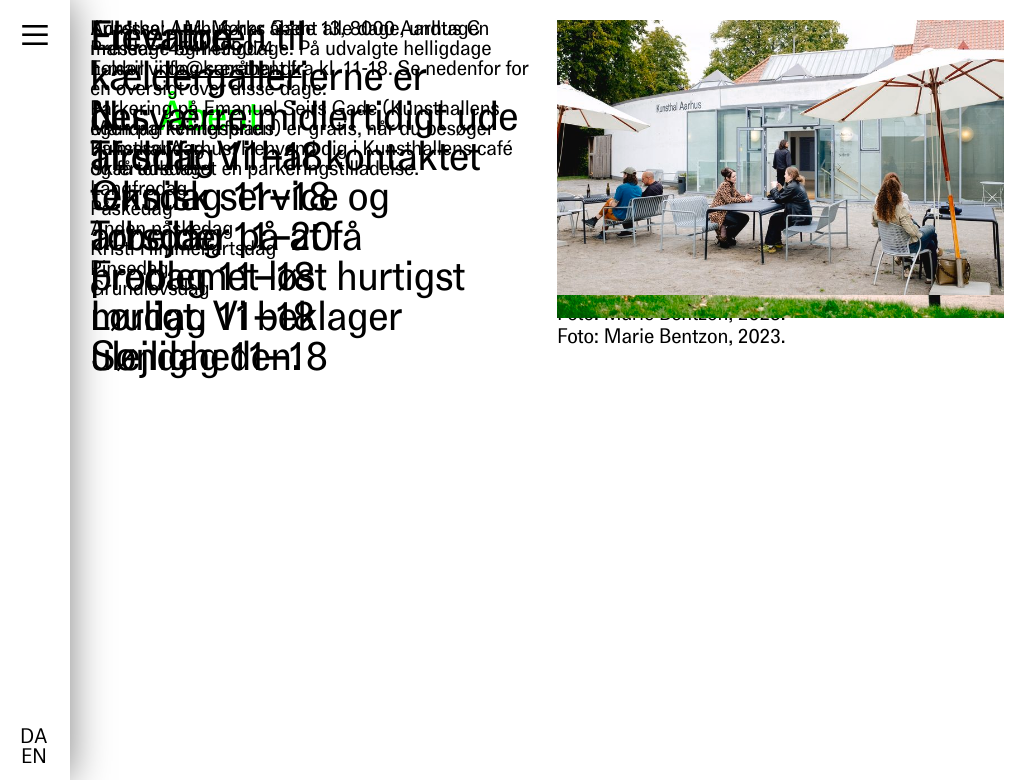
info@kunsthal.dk (228, 70)
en (33, 758)
